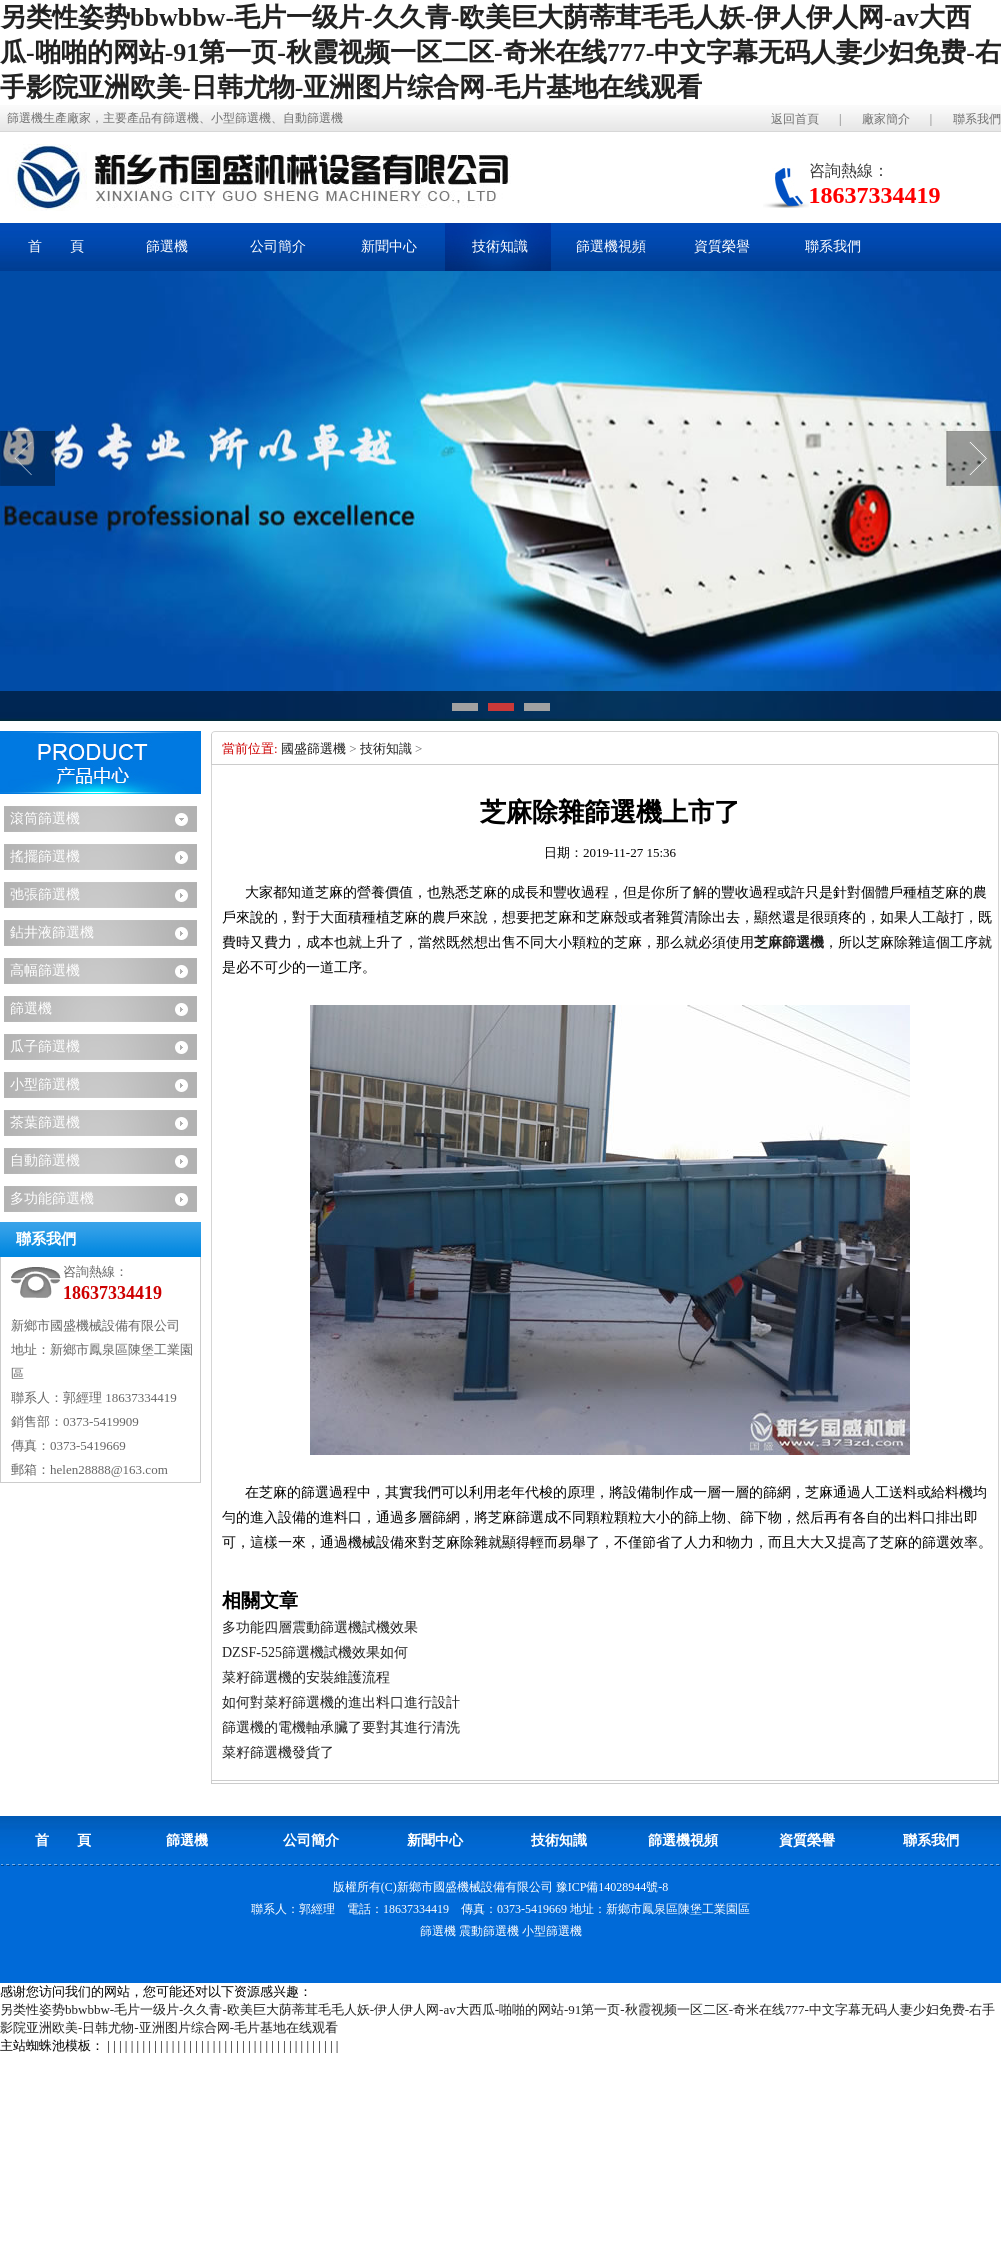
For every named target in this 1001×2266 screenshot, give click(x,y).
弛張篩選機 (45, 894)
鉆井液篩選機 (52, 932)
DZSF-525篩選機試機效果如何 (315, 1652)
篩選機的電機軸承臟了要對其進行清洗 (341, 1727)
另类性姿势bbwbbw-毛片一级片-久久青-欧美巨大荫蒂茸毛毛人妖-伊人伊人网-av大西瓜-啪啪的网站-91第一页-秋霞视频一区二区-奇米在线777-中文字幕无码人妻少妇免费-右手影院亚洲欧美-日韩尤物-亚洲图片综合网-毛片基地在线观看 (500, 52)
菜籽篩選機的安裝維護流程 (306, 1677)
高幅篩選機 (45, 970)
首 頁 (56, 246)
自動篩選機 (45, 1160)
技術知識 (386, 748)
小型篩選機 (45, 1084)
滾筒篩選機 (45, 818)
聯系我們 (977, 119)
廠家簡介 (886, 119)
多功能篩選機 (52, 1198)
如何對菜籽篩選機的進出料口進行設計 (341, 1702)
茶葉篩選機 (45, 1122)
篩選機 (31, 1008)
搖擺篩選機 (45, 856)
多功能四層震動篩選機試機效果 (320, 1627)
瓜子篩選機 (45, 1046)
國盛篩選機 (313, 748)
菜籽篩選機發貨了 (278, 1752)
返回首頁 (795, 119)
